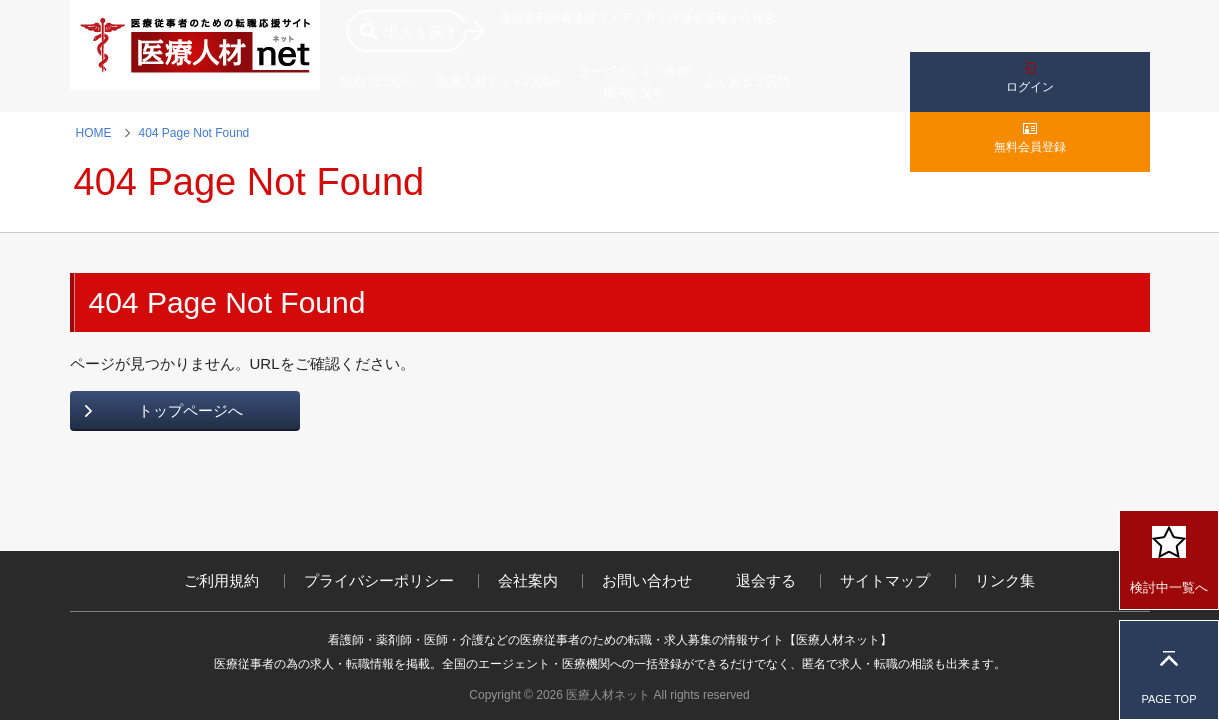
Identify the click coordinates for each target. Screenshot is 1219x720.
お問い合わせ (647, 580)
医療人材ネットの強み (499, 81)
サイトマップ (885, 580)
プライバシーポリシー (379, 580)
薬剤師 (542, 18)
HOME (94, 133)
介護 (680, 18)
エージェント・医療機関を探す (633, 82)
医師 (512, 18)
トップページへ (190, 410)
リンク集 (1005, 580)
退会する (766, 580)
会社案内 (528, 580)
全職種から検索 (734, 18)
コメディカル (632, 18)
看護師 (578, 18)
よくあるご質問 (746, 81)
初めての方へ (376, 81)
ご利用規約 (221, 580)
